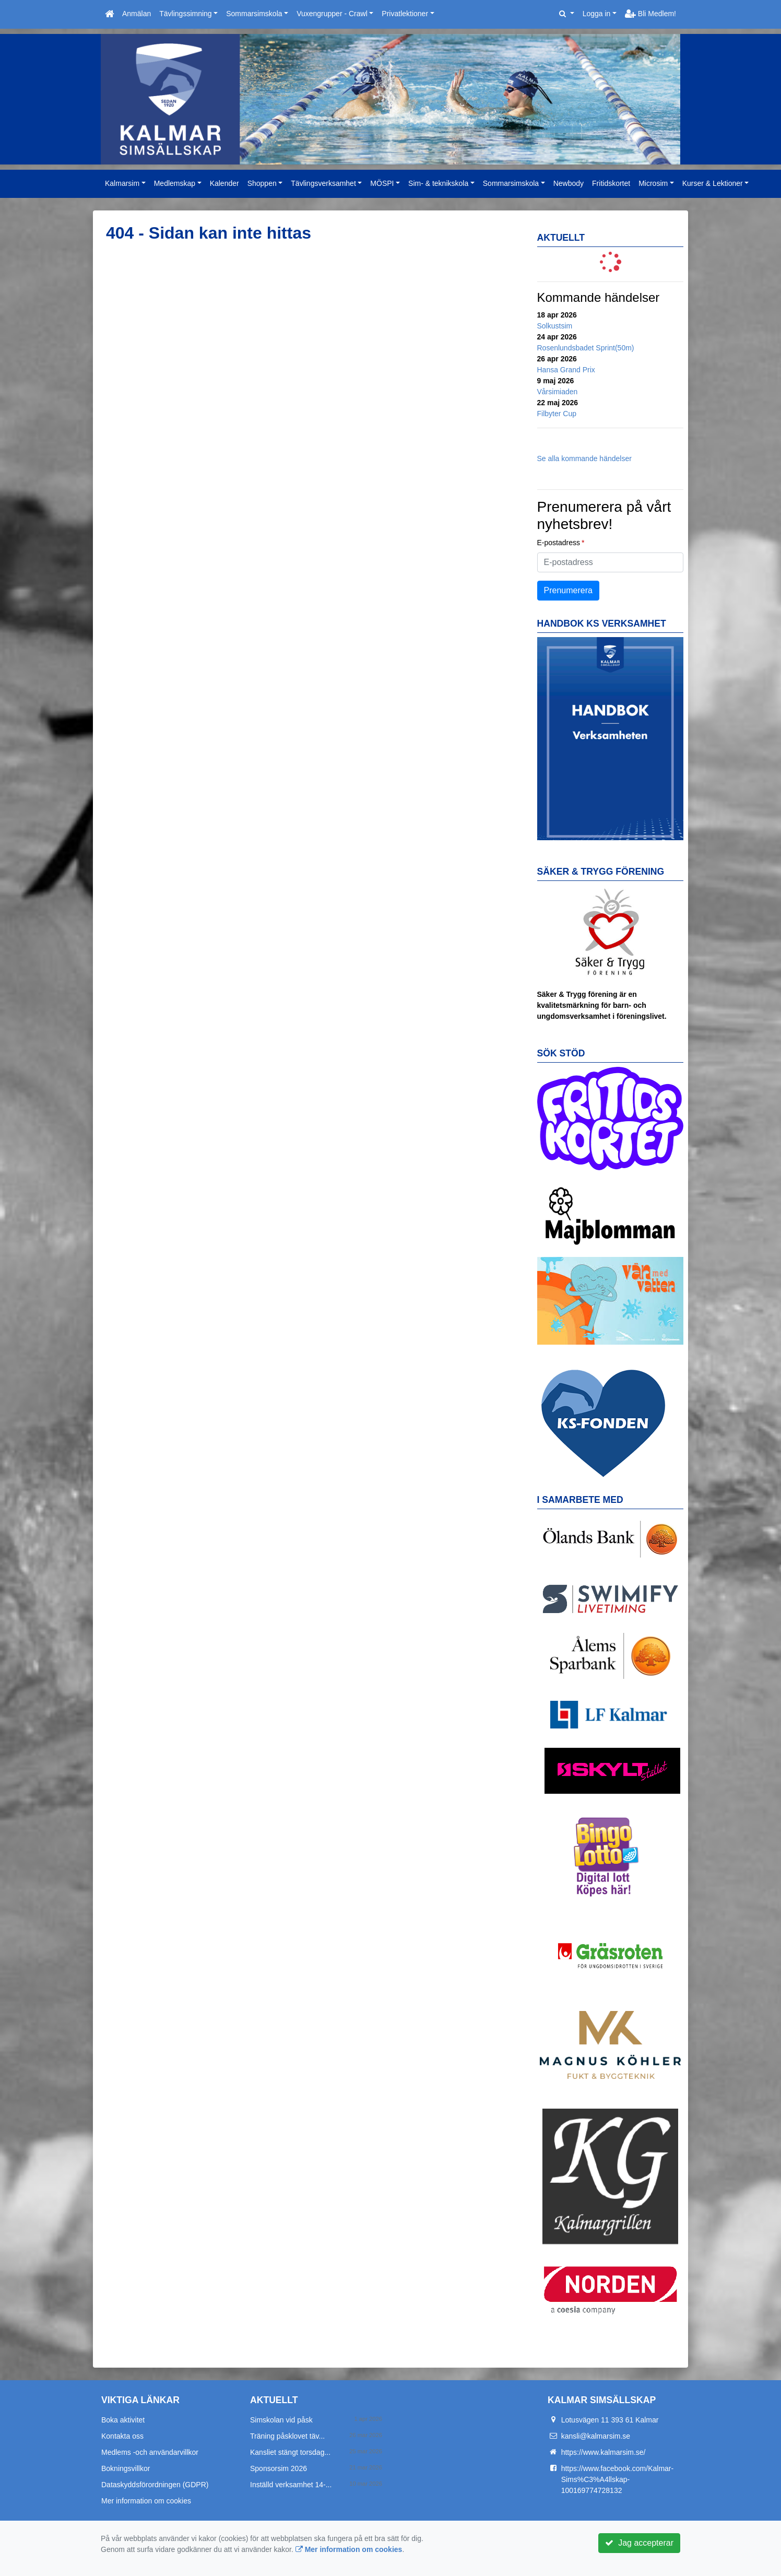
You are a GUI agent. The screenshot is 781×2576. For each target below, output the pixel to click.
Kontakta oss (122, 2436)
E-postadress (558, 542)
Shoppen (262, 183)
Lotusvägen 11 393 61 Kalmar (610, 2420)
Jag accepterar (639, 2542)
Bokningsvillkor (125, 2468)
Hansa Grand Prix (566, 370)
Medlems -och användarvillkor (149, 2452)
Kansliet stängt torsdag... (290, 2452)
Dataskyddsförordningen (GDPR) (154, 2484)
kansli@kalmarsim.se (595, 2436)
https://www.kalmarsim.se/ (603, 2452)
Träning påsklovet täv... (287, 2436)
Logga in (597, 13)
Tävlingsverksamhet (323, 183)
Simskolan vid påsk (281, 2420)
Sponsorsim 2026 (278, 2468)
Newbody (568, 183)
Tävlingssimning (185, 13)
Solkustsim (555, 326)
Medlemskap (174, 183)
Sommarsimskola (254, 13)
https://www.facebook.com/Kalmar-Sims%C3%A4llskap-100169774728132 (617, 2479)
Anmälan (136, 13)
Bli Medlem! (650, 13)
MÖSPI (382, 183)
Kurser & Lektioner (712, 183)
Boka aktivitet (123, 2420)
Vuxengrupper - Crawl (332, 13)
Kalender (224, 183)
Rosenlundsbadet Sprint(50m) (585, 348)
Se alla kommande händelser (584, 458)
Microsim (653, 183)
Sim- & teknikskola (438, 183)
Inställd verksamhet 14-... (291, 2484)
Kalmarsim (122, 183)
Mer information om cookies (146, 2501)
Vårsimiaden (557, 391)
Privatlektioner (405, 13)
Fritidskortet (611, 183)
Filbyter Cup (556, 413)
